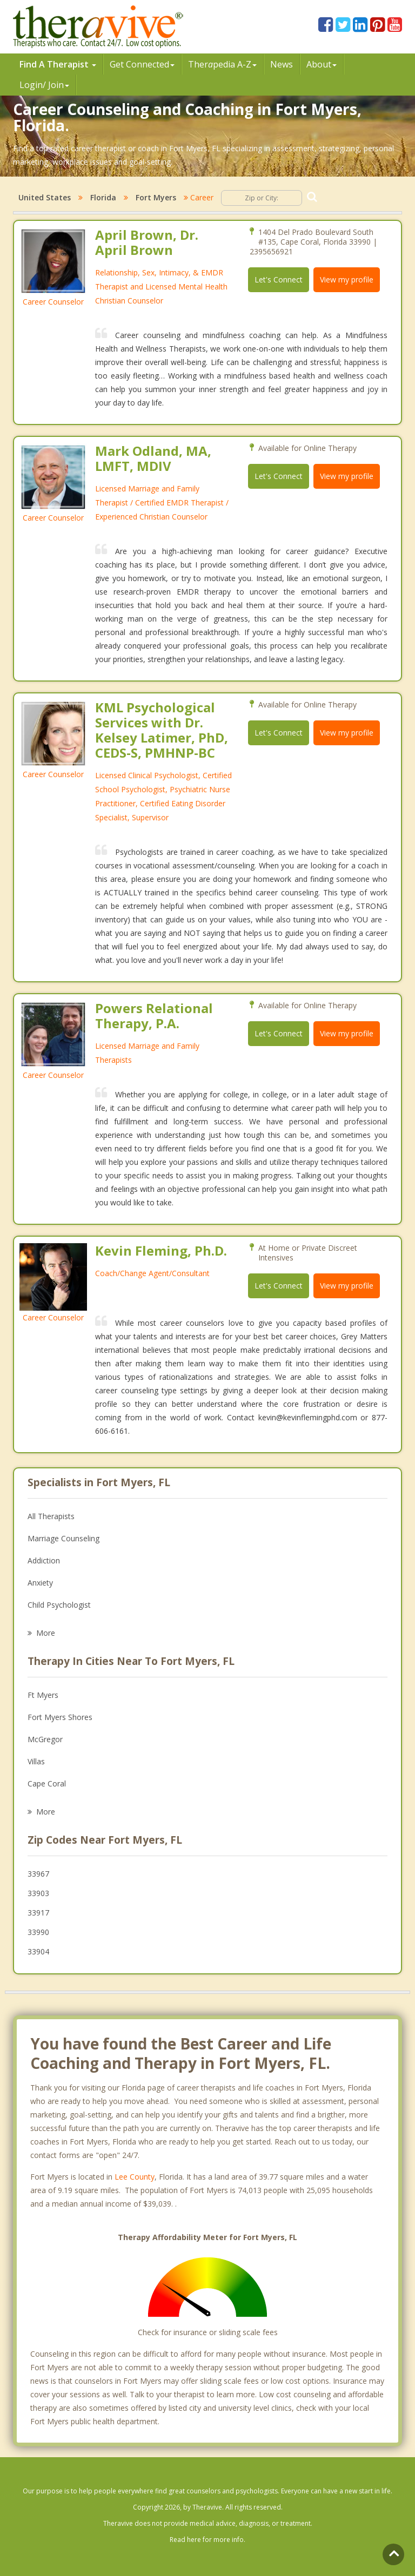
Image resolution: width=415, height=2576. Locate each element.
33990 (38, 1932)
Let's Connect (279, 279)
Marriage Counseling (63, 1538)
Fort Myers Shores (60, 1717)
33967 (38, 1874)
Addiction (44, 1560)
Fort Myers (156, 197)
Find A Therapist (57, 64)
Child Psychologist (59, 1605)
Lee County (135, 2177)
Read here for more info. (207, 2539)
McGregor (45, 1739)
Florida (103, 197)
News (281, 64)
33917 (38, 1912)
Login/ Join (44, 85)
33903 (38, 1893)
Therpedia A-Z (222, 64)
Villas (36, 1761)
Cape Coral (47, 1783)
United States (44, 197)
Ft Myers (43, 1695)
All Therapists (51, 1516)
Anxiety (40, 1582)
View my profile (346, 279)
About (321, 64)
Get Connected (142, 64)
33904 (38, 1951)
